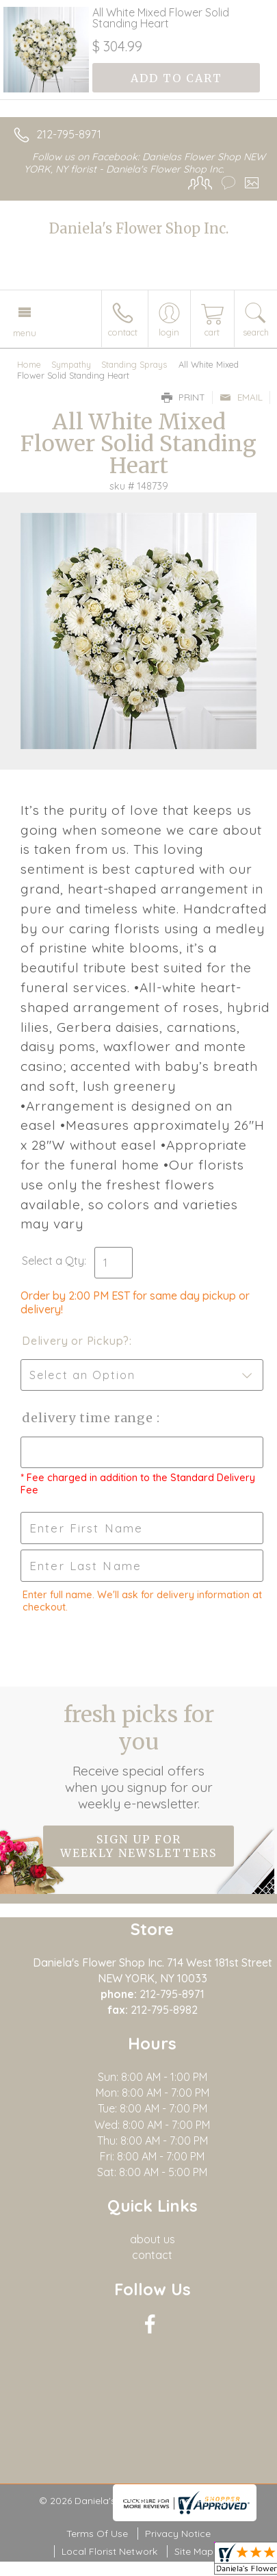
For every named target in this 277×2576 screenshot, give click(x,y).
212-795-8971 (68, 134)
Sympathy (71, 364)
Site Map (193, 2551)
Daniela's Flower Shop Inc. (138, 228)
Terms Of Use (97, 2533)
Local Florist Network (109, 2551)
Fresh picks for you (139, 1756)
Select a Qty (53, 1260)
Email (241, 397)
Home (29, 364)
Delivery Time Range (89, 1418)
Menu (24, 332)
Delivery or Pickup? (75, 1341)
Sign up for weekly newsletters (138, 1846)
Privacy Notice (178, 2533)
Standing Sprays (134, 364)
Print (183, 397)
